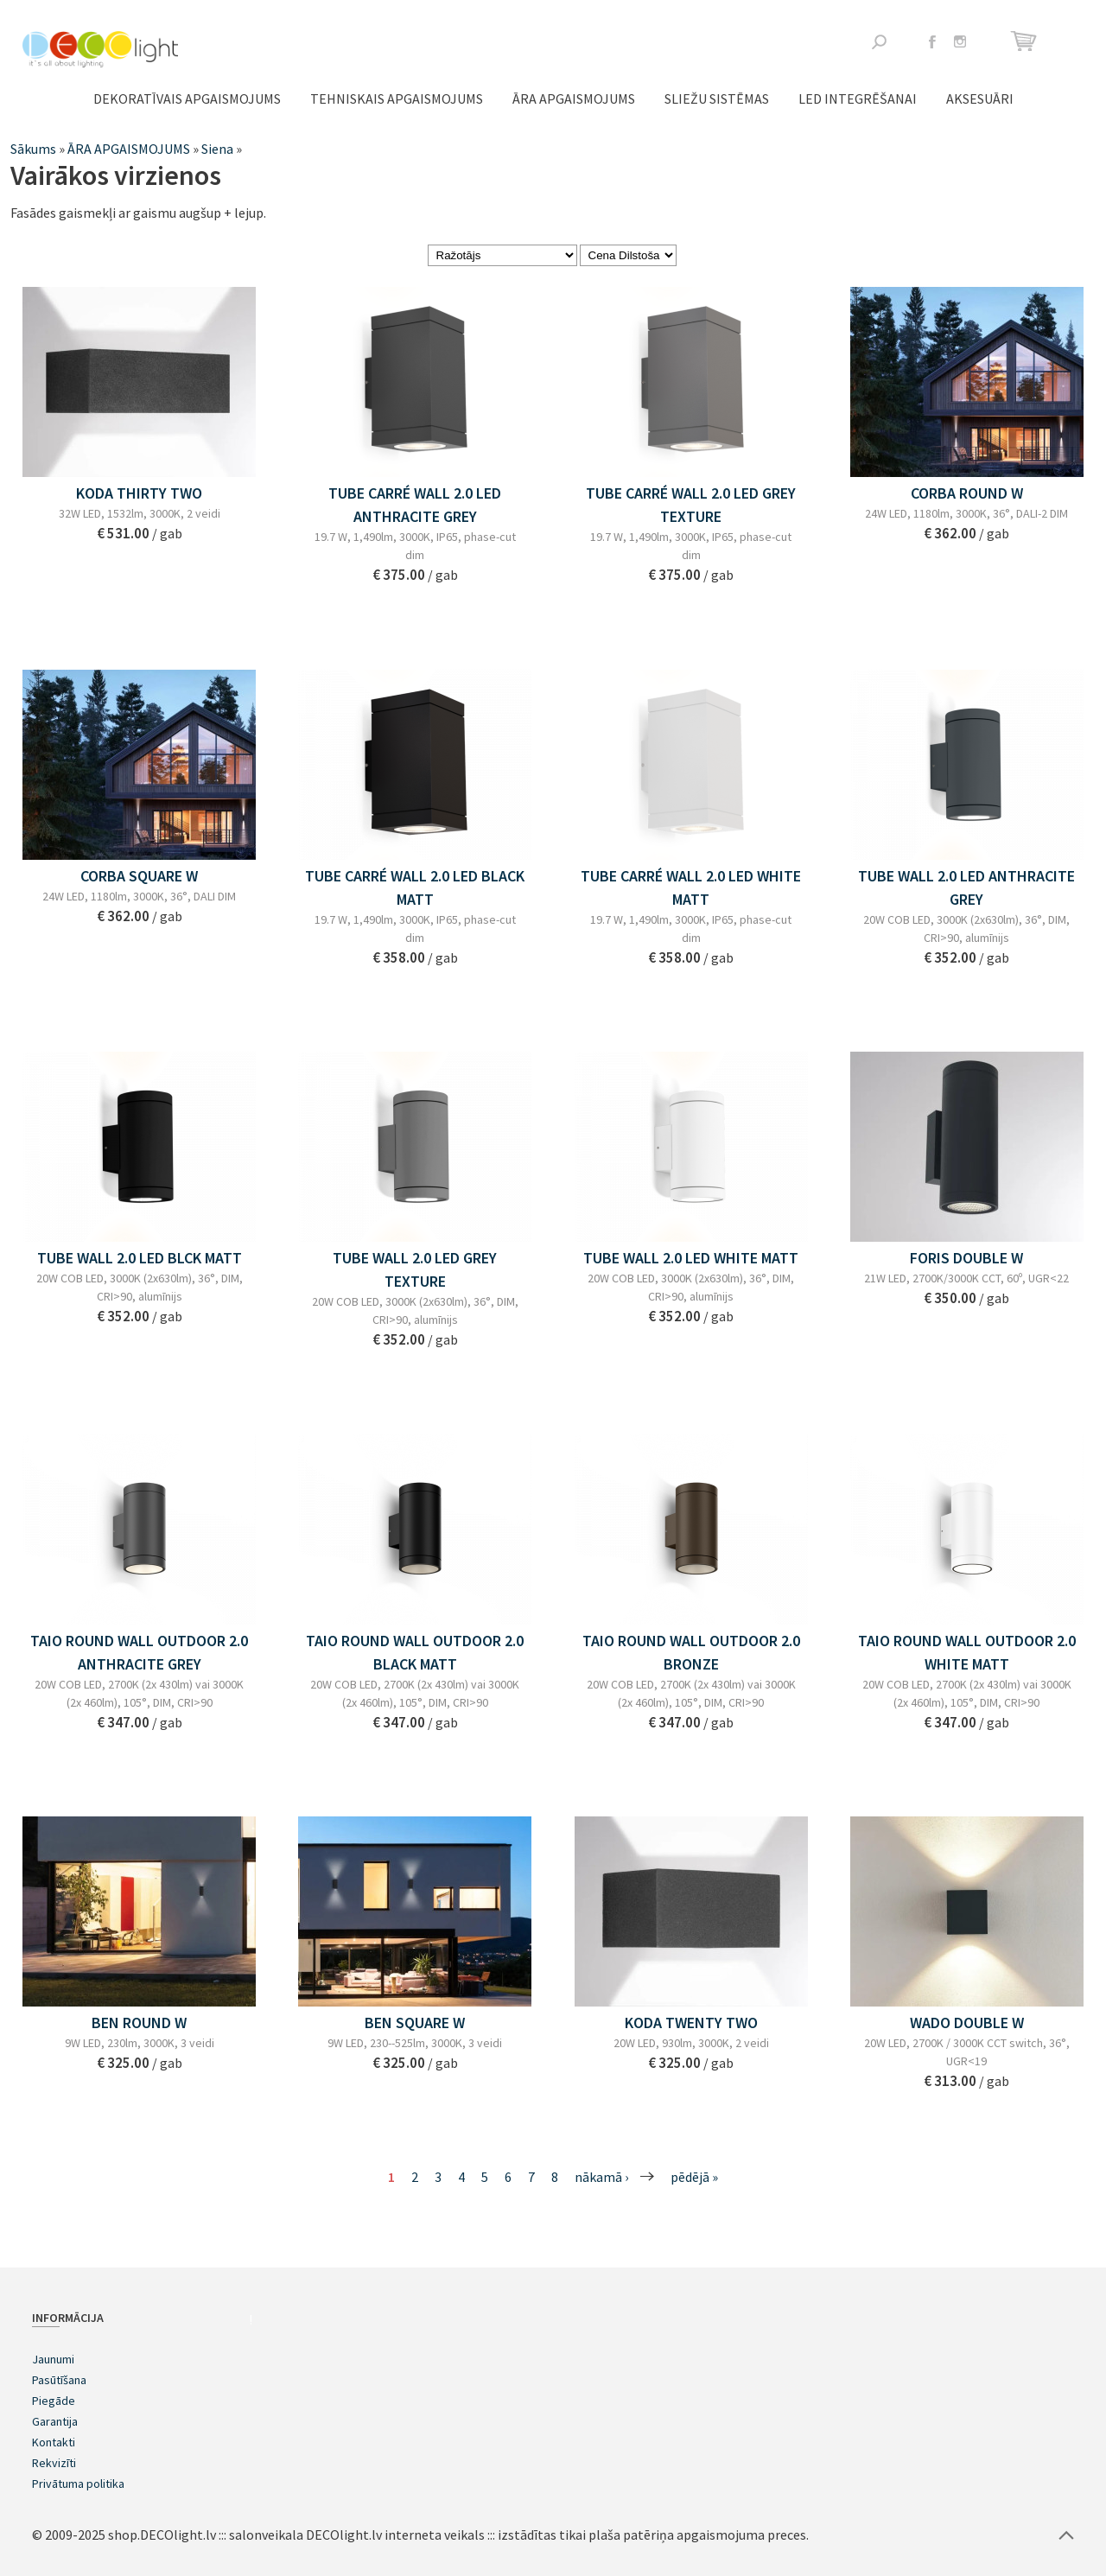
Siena (217, 148)
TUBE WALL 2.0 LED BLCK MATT (139, 1258)
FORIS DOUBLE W (966, 1258)
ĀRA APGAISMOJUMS (573, 98)
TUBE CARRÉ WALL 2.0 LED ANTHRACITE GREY (414, 504)
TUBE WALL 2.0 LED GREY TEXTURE (415, 1269)
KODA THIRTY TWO (139, 493)
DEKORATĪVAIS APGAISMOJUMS (187, 98)
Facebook (932, 41)
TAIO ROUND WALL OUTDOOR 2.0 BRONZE (691, 1652)
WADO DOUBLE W (967, 2022)
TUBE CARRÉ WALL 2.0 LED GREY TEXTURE (691, 504)
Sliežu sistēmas (716, 98)
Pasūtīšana (59, 2380)
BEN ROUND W (139, 2022)
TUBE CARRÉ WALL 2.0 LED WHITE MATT (691, 887)
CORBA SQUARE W (139, 876)
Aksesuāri (980, 98)
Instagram (960, 41)
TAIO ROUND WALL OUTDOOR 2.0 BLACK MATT (415, 1652)
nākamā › (601, 2176)
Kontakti (53, 2442)
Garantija (55, 2421)
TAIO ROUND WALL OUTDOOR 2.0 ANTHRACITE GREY (139, 1652)
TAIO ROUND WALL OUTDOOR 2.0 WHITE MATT (967, 1652)
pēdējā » (694, 2176)
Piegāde (53, 2400)
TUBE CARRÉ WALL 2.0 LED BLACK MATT (414, 887)
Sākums (33, 148)
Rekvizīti (54, 2463)
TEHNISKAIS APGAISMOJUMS (396, 98)
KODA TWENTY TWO (691, 2022)
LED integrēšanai (857, 98)
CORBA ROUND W (967, 493)
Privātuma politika (78, 2483)
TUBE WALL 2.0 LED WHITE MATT (690, 1258)
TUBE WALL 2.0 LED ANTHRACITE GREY (966, 887)
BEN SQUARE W (415, 2022)
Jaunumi (53, 2359)
